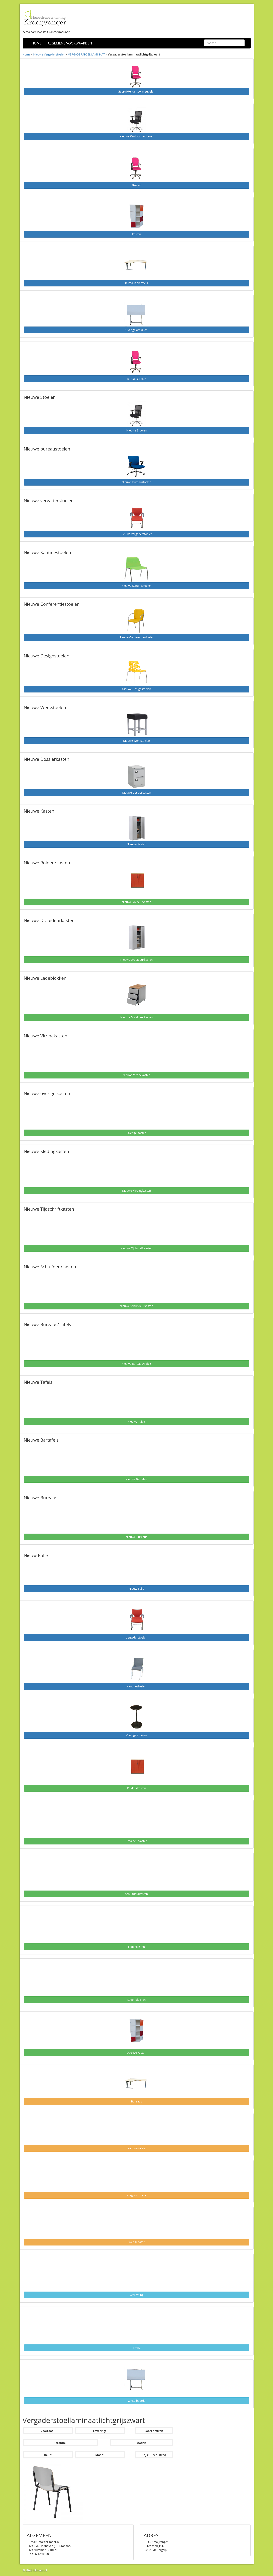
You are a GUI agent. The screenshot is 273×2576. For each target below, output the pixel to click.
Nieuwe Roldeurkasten (136, 902)
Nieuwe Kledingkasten (136, 1190)
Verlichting (136, 2295)
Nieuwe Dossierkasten (136, 792)
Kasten (136, 234)
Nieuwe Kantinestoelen (136, 586)
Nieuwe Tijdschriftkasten (136, 1248)
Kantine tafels (136, 2148)
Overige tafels (137, 2242)
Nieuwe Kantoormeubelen (136, 136)
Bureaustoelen (136, 379)
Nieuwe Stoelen (136, 430)
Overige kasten (136, 2052)
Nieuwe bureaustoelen (136, 482)
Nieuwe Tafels (136, 1421)
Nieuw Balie (136, 1588)
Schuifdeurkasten (136, 1894)
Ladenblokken (136, 2000)
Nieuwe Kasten (136, 844)
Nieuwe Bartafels (136, 1479)
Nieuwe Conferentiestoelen (136, 637)
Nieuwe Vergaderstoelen (49, 54)
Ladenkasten (136, 1947)
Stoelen (136, 185)
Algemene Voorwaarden (70, 43)
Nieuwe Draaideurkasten (136, 959)
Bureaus (136, 2101)
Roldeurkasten (136, 1788)
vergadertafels (136, 2195)
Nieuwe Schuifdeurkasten (136, 1306)
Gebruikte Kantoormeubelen (136, 91)
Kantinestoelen (136, 1686)
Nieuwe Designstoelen (136, 689)
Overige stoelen (136, 1735)
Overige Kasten (136, 1133)
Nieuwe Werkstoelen (136, 741)
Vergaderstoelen (136, 1637)
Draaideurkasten (136, 1841)
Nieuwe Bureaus (136, 1537)
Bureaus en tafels (136, 283)
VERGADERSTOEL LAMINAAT (86, 54)
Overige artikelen (136, 330)
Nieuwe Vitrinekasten (136, 1075)
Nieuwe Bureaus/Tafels (136, 1364)
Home (37, 43)
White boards (136, 2401)
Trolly (136, 2348)
